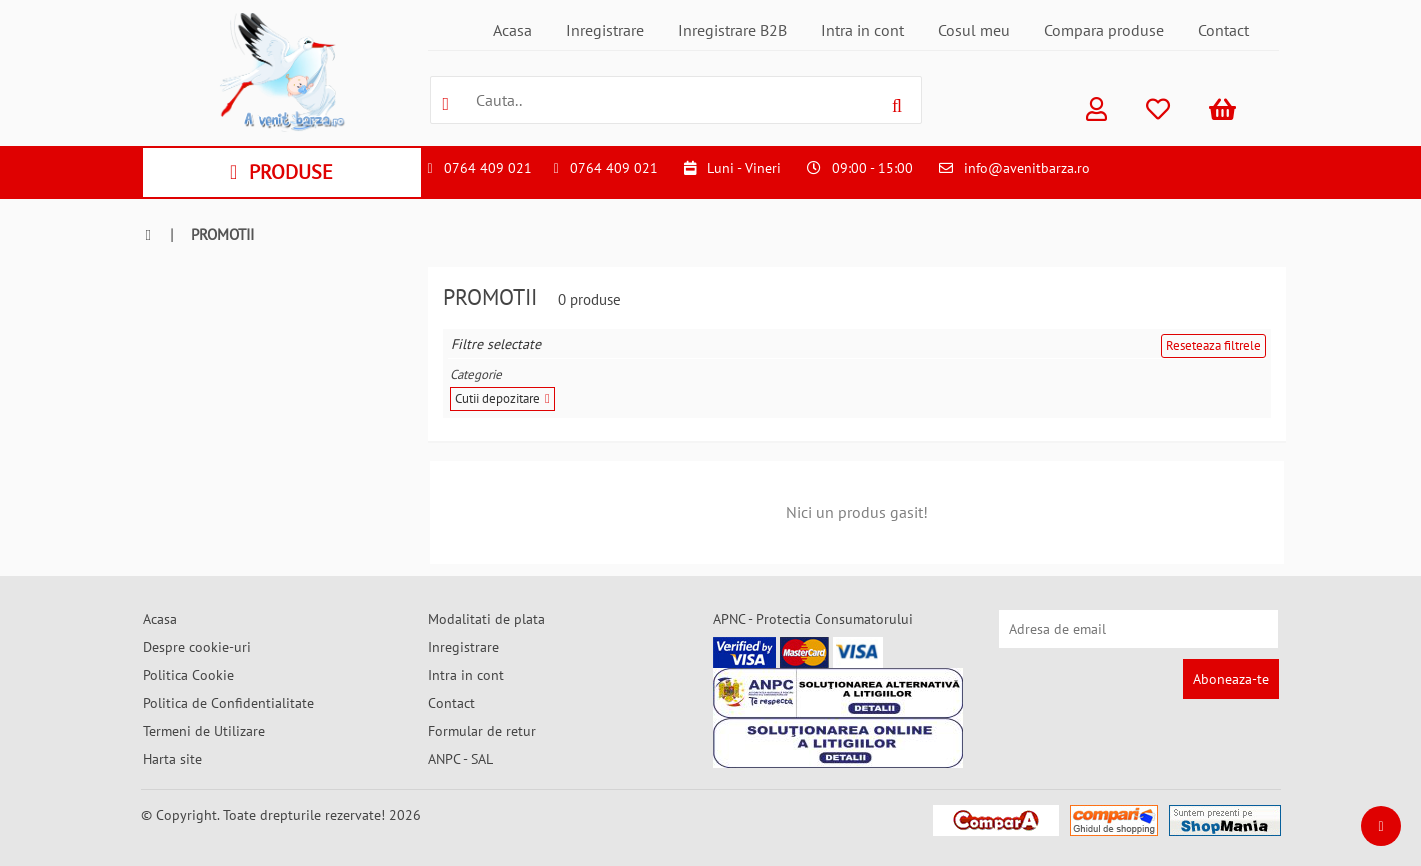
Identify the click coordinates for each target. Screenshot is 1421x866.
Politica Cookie (188, 675)
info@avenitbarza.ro (1027, 168)
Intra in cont (862, 30)
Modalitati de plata (486, 619)
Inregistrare (605, 30)
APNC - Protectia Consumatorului (813, 619)
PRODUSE (281, 172)
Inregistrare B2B (732, 30)
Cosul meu (974, 30)
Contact (1223, 30)
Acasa (512, 30)
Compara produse (1104, 30)
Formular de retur (482, 731)
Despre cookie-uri (197, 647)
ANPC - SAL (460, 759)
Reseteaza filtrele (1213, 345)
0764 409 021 (488, 168)
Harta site (172, 759)
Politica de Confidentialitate (228, 703)
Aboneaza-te (1231, 679)
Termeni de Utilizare (204, 731)
